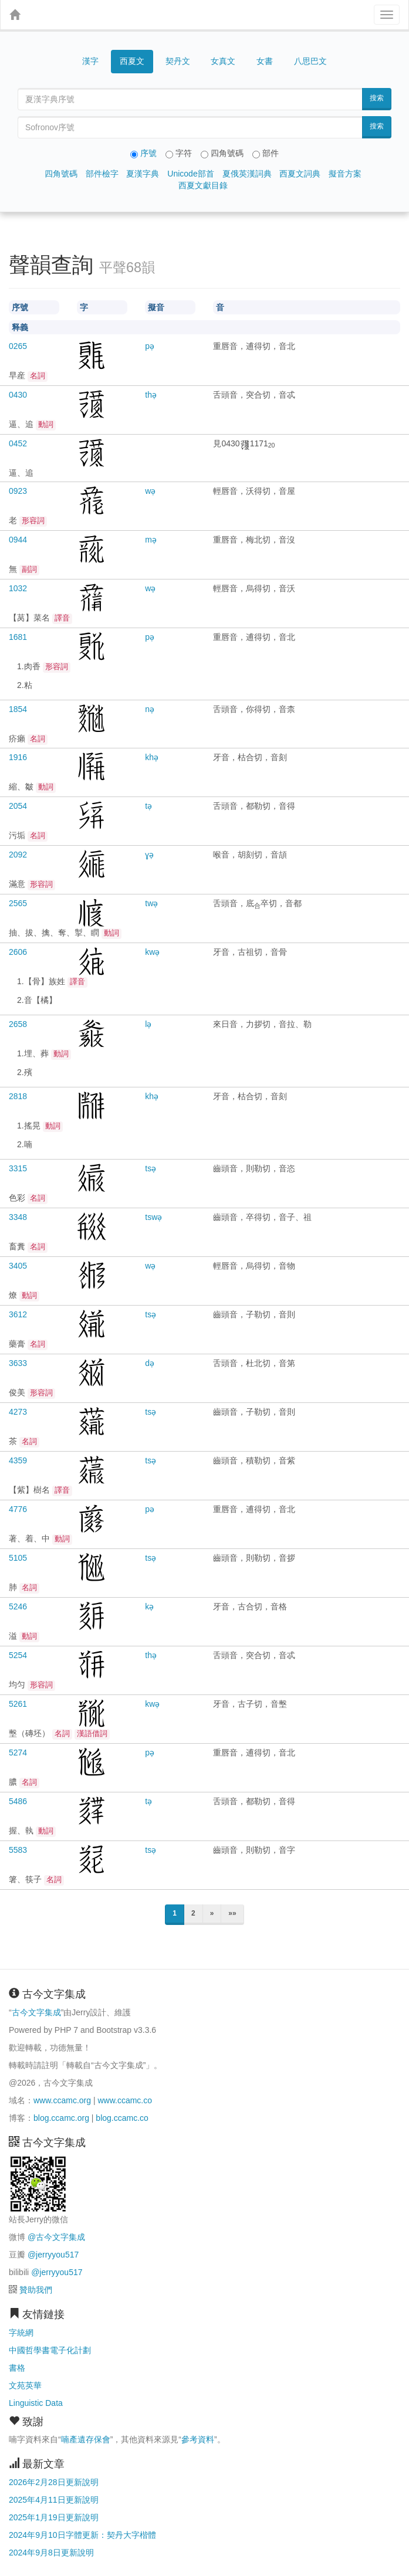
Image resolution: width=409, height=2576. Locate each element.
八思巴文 (310, 61)
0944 (18, 539)
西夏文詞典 (299, 173)
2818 (18, 1096)
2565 (18, 903)
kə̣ (149, 1606)
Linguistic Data (36, 2403)
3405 (18, 1265)
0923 (18, 491)
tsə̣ (150, 1168)
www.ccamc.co (124, 2100)
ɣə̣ (149, 854)
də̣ (149, 1363)
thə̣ (151, 394)
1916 (18, 757)
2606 (18, 952)
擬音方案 (345, 173)
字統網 (21, 2332)
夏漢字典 (142, 173)
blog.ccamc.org (61, 2118)
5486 (18, 1801)
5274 (18, 1752)
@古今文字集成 (56, 2237)
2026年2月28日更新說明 (54, 2482)
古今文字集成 (36, 2012)
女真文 (223, 61)
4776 (18, 1509)
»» (232, 1913)
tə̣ (148, 806)
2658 (18, 1024)
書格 (17, 2367)
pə (149, 1509)
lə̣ (148, 1024)
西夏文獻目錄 (203, 185)
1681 (18, 637)
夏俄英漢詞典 (247, 173)
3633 (18, 1363)
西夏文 (132, 61)
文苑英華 (25, 2385)
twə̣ (151, 903)
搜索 (377, 98)
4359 (18, 1460)
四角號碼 (61, 173)
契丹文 (177, 61)
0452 (18, 443)
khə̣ (151, 757)
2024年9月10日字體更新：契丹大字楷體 (82, 2535)
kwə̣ (152, 952)
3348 (18, 1217)
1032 (18, 588)
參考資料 (197, 2439)
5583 (18, 1850)
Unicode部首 (190, 173)
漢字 (90, 61)
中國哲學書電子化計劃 (50, 2350)
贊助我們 (35, 2289)
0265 (18, 346)
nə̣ (149, 709)
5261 (18, 1704)
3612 (18, 1314)
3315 (18, 1168)
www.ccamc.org (62, 2100)
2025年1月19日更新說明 (54, 2517)
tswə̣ (153, 1217)
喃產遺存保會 (85, 2439)
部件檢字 (102, 173)
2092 (18, 854)
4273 (18, 1411)
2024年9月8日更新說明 (51, 2552)
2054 (18, 806)
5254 (18, 1655)
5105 (18, 1557)
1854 (18, 709)
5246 (18, 1606)
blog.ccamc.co (122, 2118)
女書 (264, 61)
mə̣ (151, 539)
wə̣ (150, 491)
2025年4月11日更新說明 (54, 2499)
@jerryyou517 (53, 2254)
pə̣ (149, 346)
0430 (18, 394)
